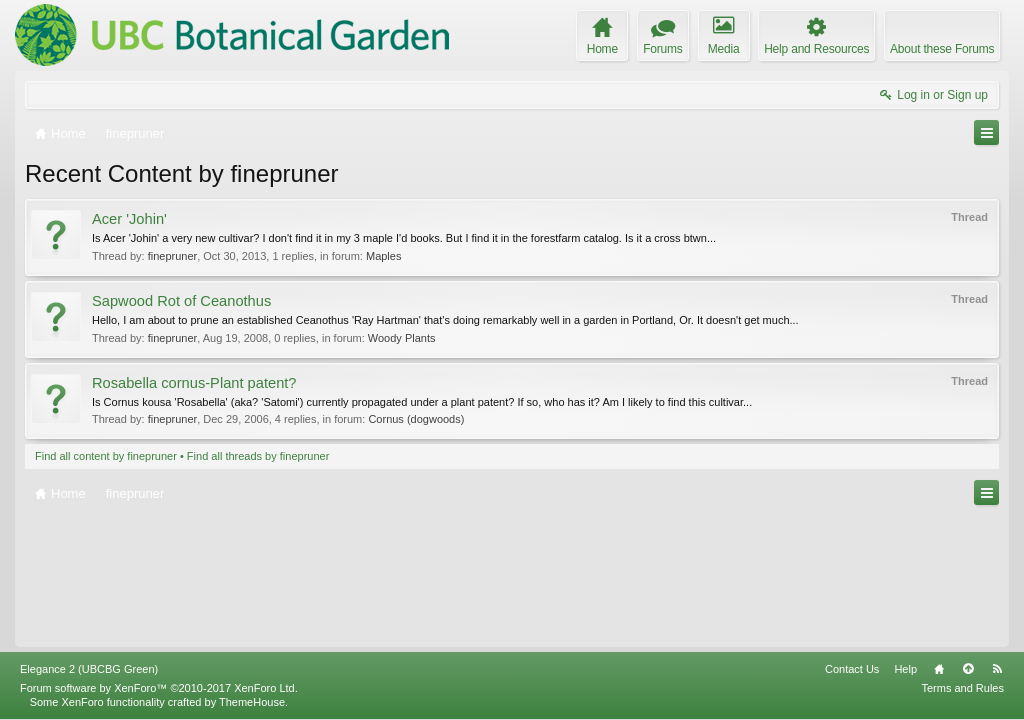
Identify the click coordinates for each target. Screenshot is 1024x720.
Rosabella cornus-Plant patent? (194, 383)
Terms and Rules (962, 688)
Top (968, 669)
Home (939, 669)
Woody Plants (402, 338)
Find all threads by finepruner (258, 456)
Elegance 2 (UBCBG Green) (89, 669)
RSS (997, 669)
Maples (383, 256)
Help (905, 669)
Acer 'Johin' (129, 219)
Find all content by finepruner (106, 456)
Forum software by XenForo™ (159, 688)
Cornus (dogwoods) (416, 419)
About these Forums (942, 49)
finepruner (173, 256)
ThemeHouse (252, 702)
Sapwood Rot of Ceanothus (181, 301)
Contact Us (852, 669)
